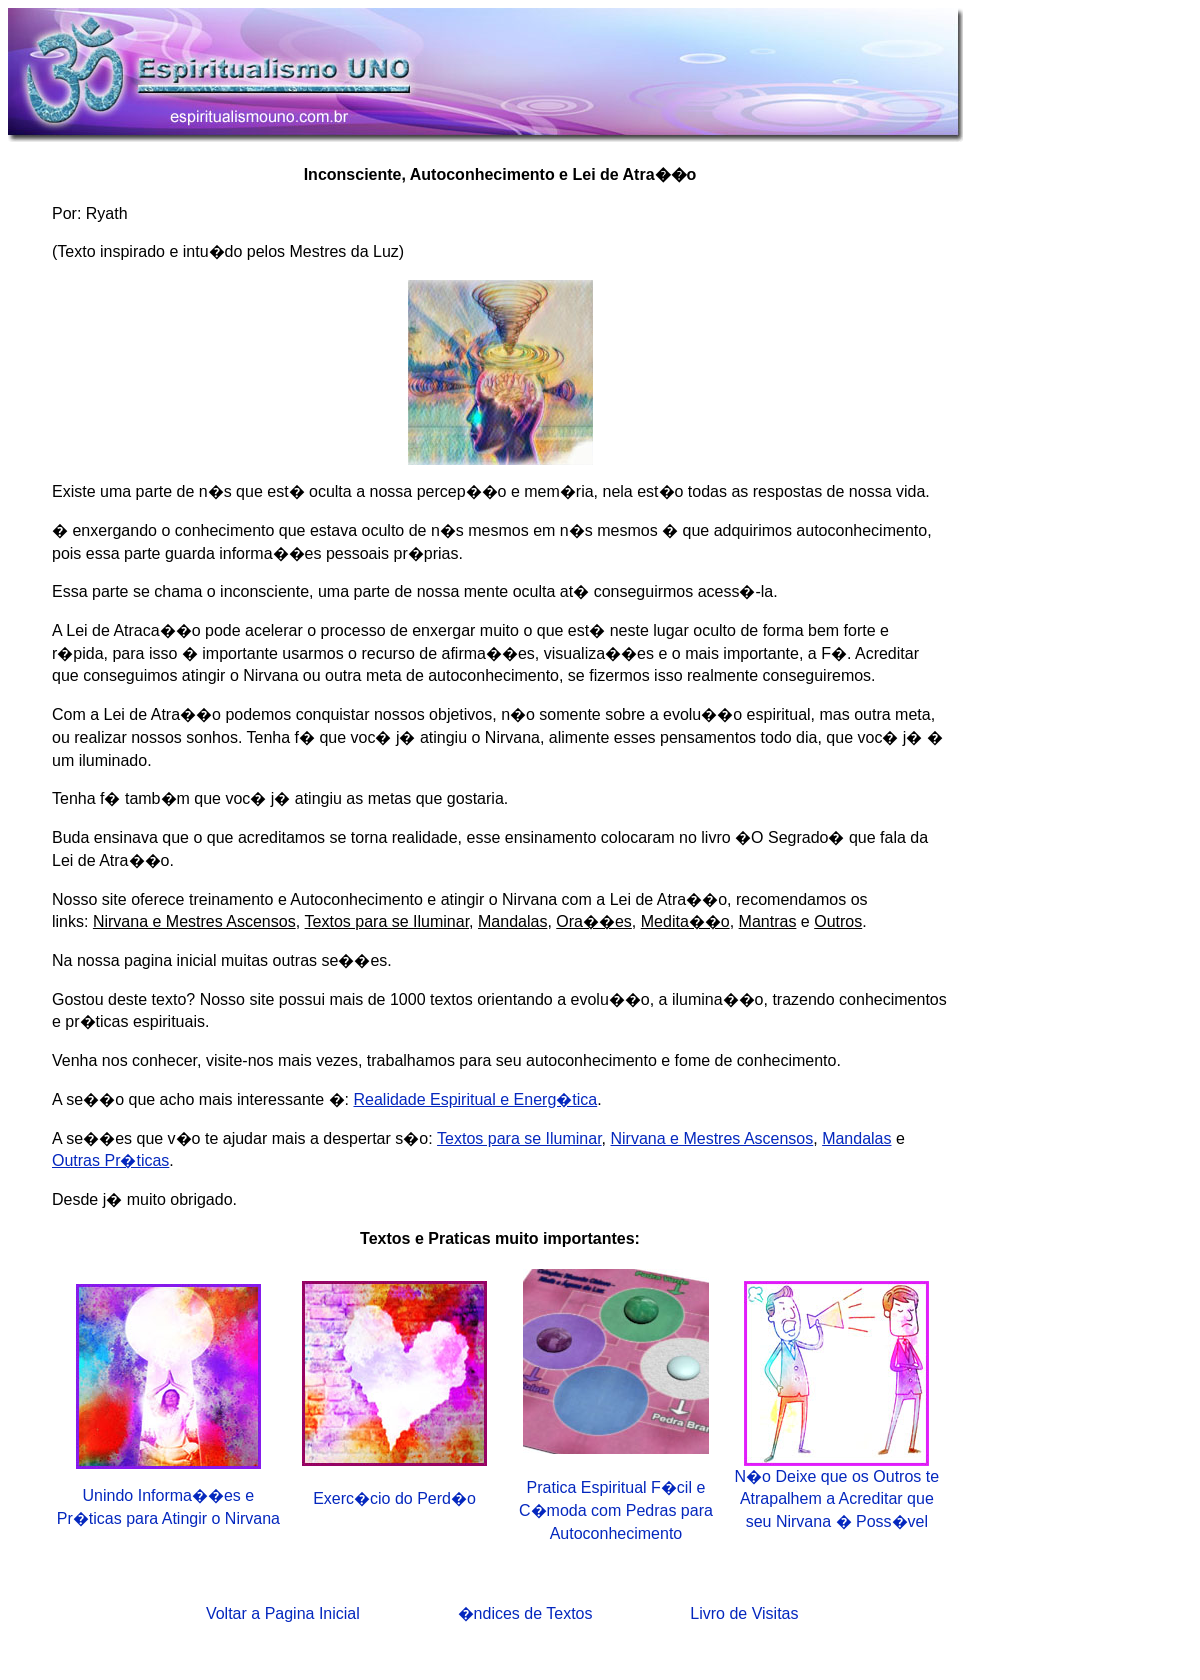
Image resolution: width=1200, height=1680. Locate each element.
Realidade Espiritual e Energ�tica (475, 1099)
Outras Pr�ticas (110, 1160)
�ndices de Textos (525, 1613)
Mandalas (512, 921)
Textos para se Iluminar (387, 921)
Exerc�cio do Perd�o (394, 1498)
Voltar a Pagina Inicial (283, 1613)
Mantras (768, 921)
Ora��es (594, 921)
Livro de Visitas (744, 1613)
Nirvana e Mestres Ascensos (194, 921)
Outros (838, 921)
